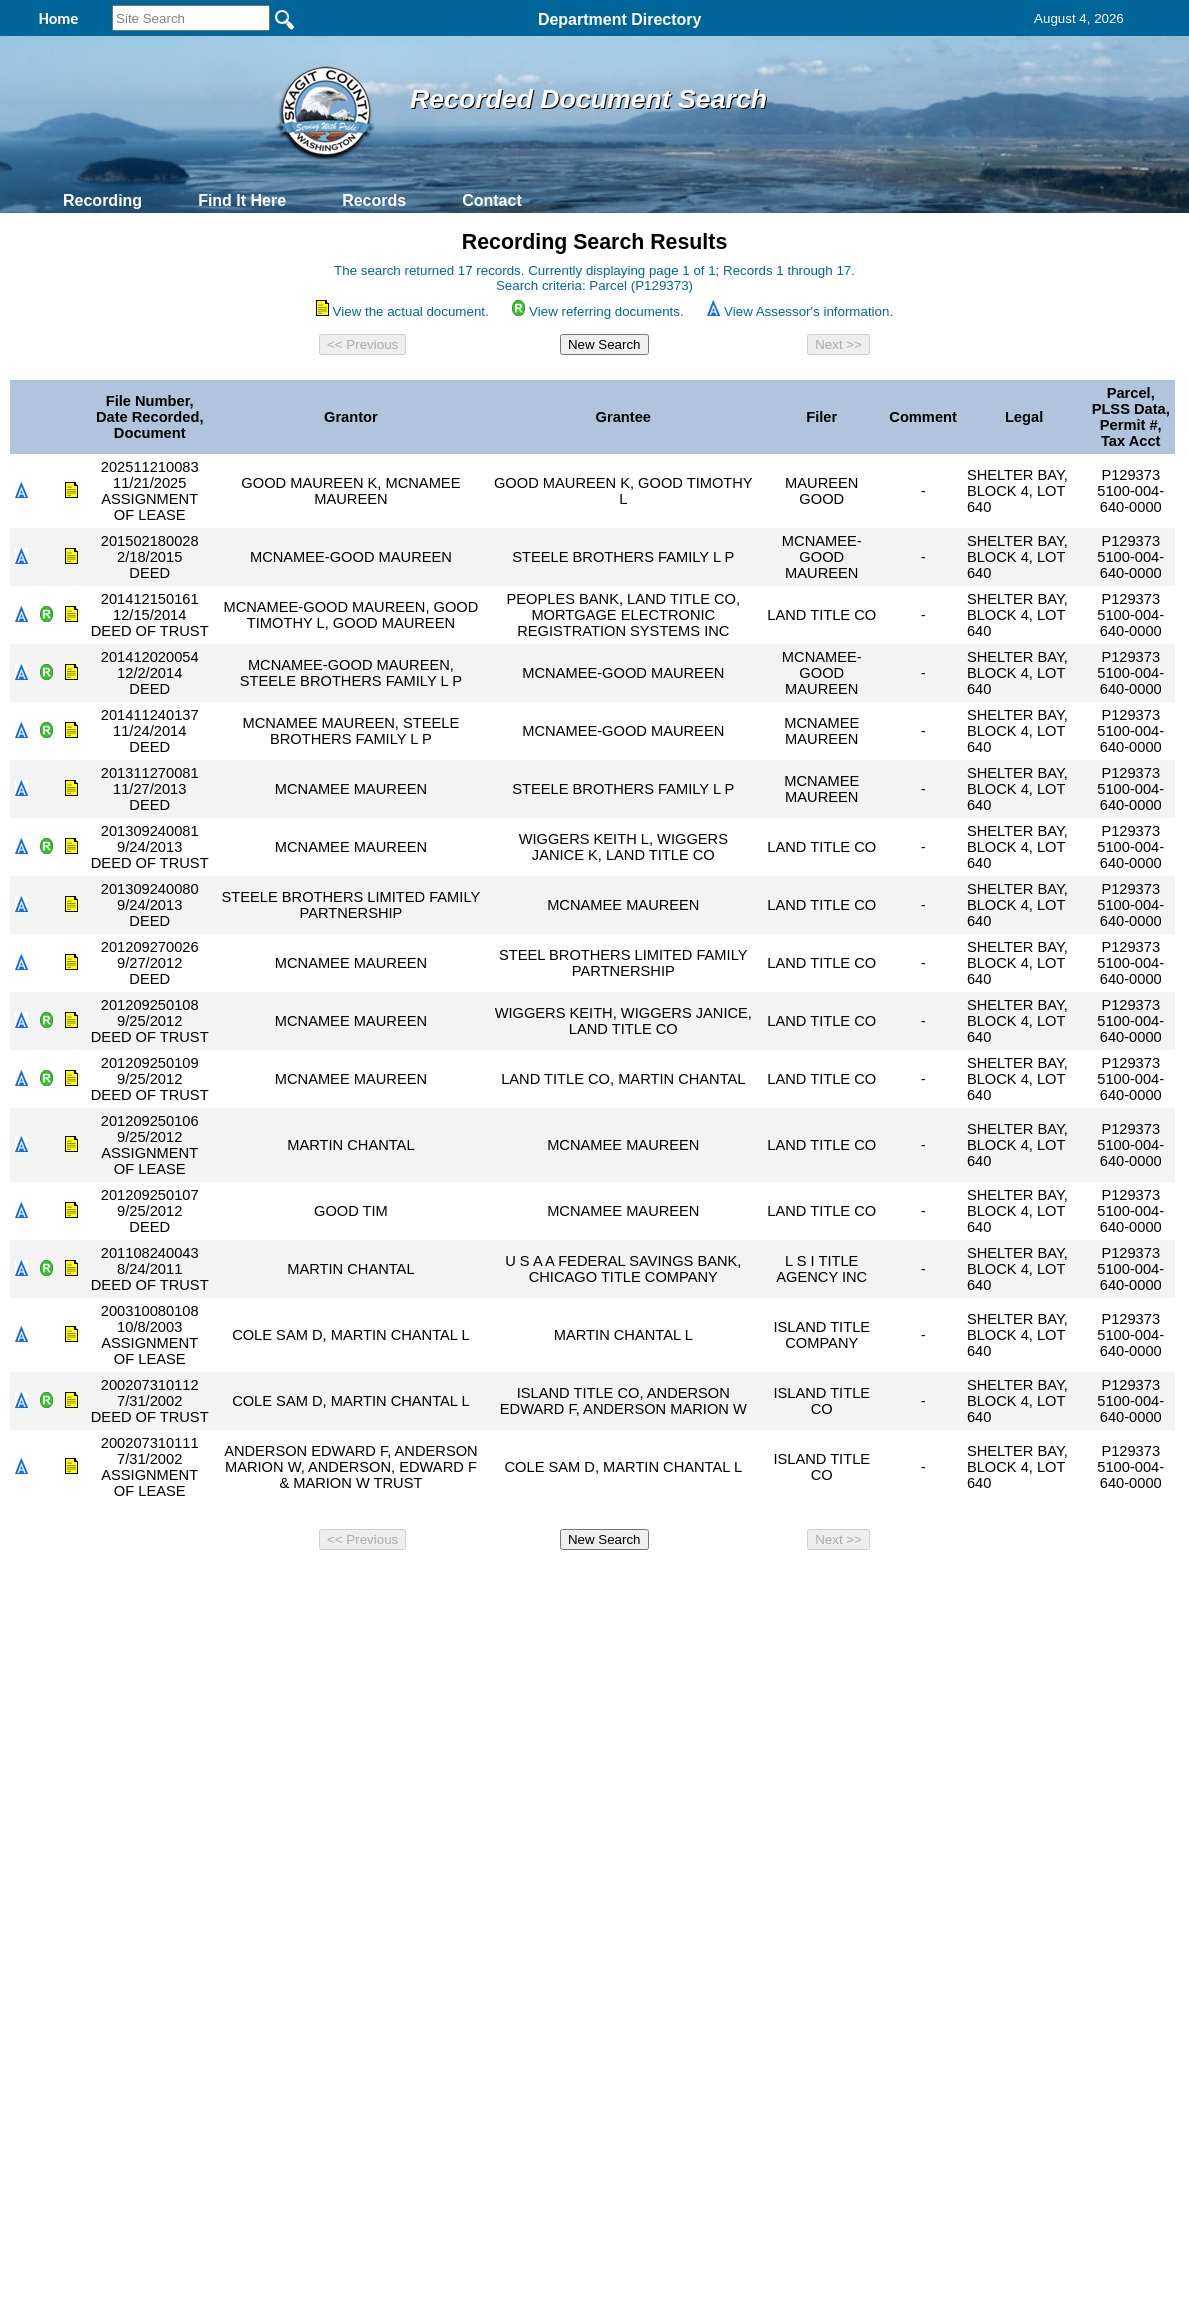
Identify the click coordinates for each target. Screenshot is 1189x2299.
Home (400, 1585)
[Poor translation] (73, 1915)
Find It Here (242, 200)
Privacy (586, 1585)
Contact (492, 200)
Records (374, 200)
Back (322, 1585)
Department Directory (620, 19)
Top (261, 1585)
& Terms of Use (660, 1585)
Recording (102, 200)
